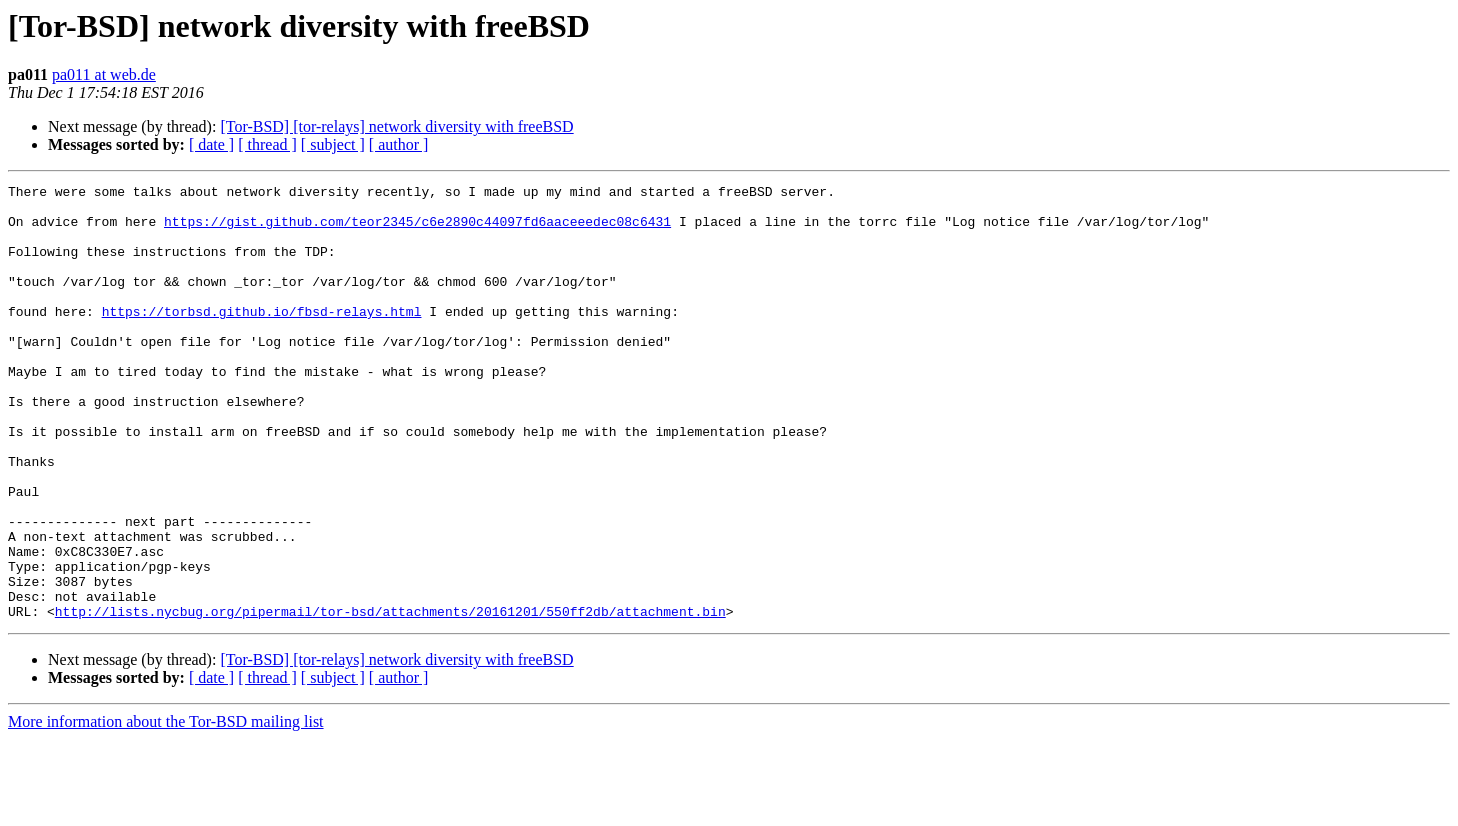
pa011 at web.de (104, 74)
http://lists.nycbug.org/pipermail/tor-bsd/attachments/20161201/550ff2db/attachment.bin (390, 698)
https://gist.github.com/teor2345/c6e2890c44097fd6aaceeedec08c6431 (417, 230)
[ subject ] (333, 144)
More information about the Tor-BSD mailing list (166, 808)
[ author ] (399, 144)
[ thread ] (267, 144)
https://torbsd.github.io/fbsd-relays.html (262, 338)
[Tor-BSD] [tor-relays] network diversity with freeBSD (396, 126)
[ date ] (211, 144)
